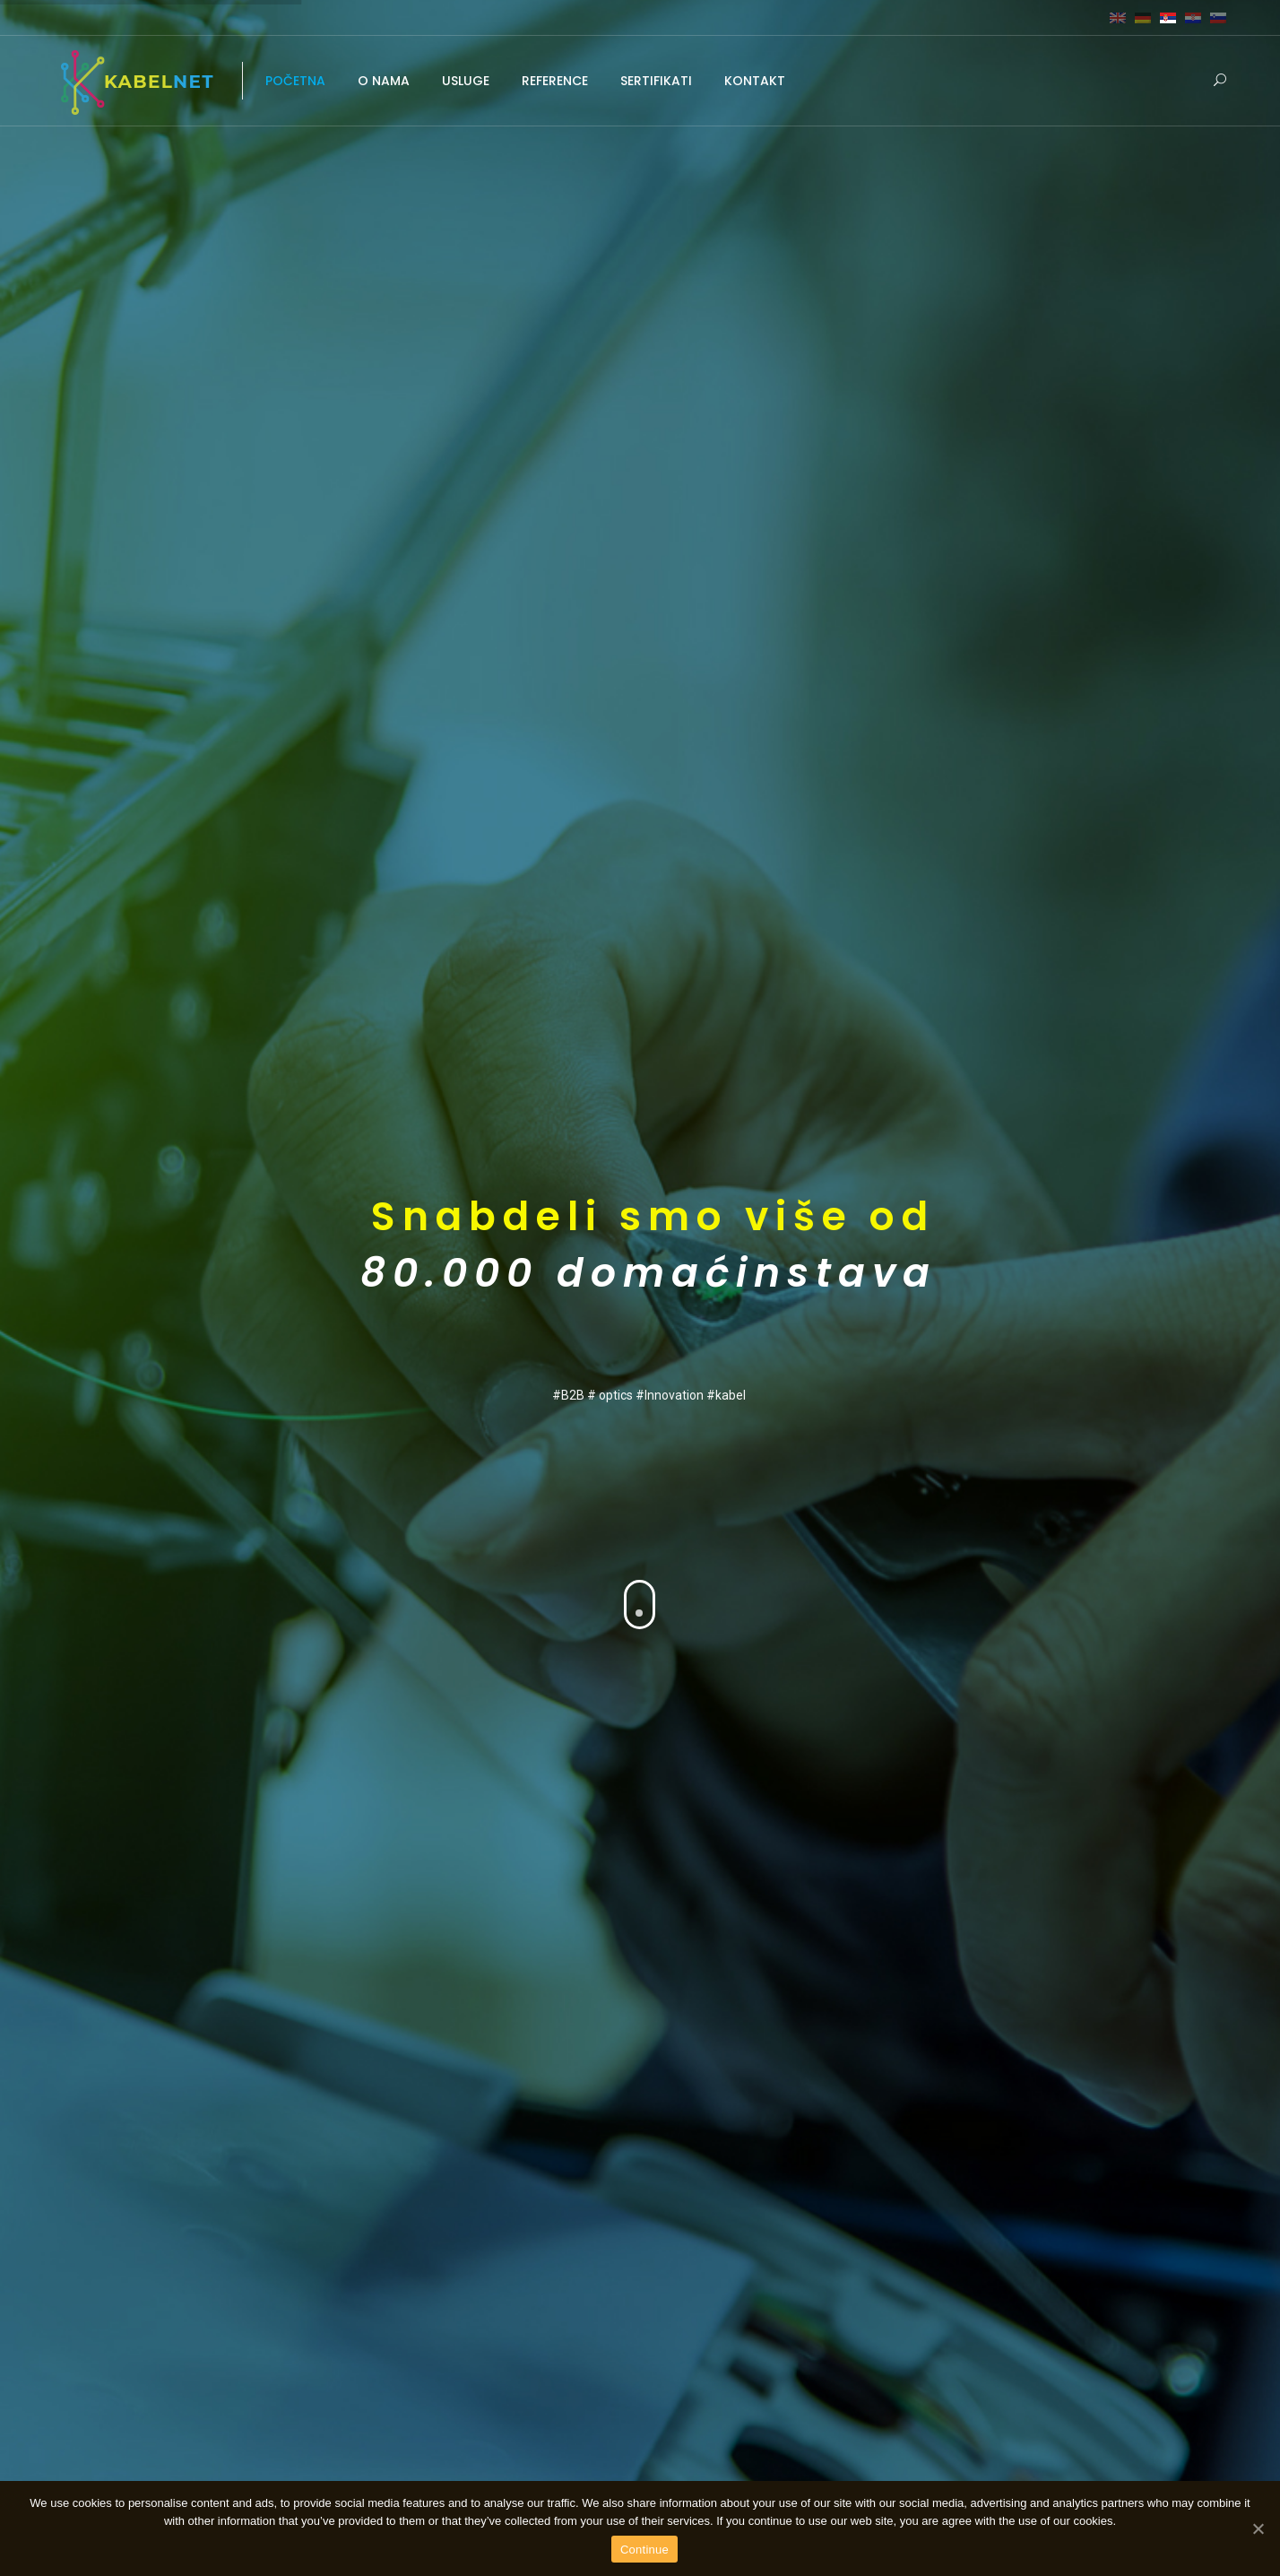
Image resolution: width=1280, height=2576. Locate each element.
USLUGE (465, 81)
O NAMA (384, 81)
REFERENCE (555, 81)
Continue (644, 2549)
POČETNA (295, 81)
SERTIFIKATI (656, 81)
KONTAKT (754, 81)
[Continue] (1258, 2528)
